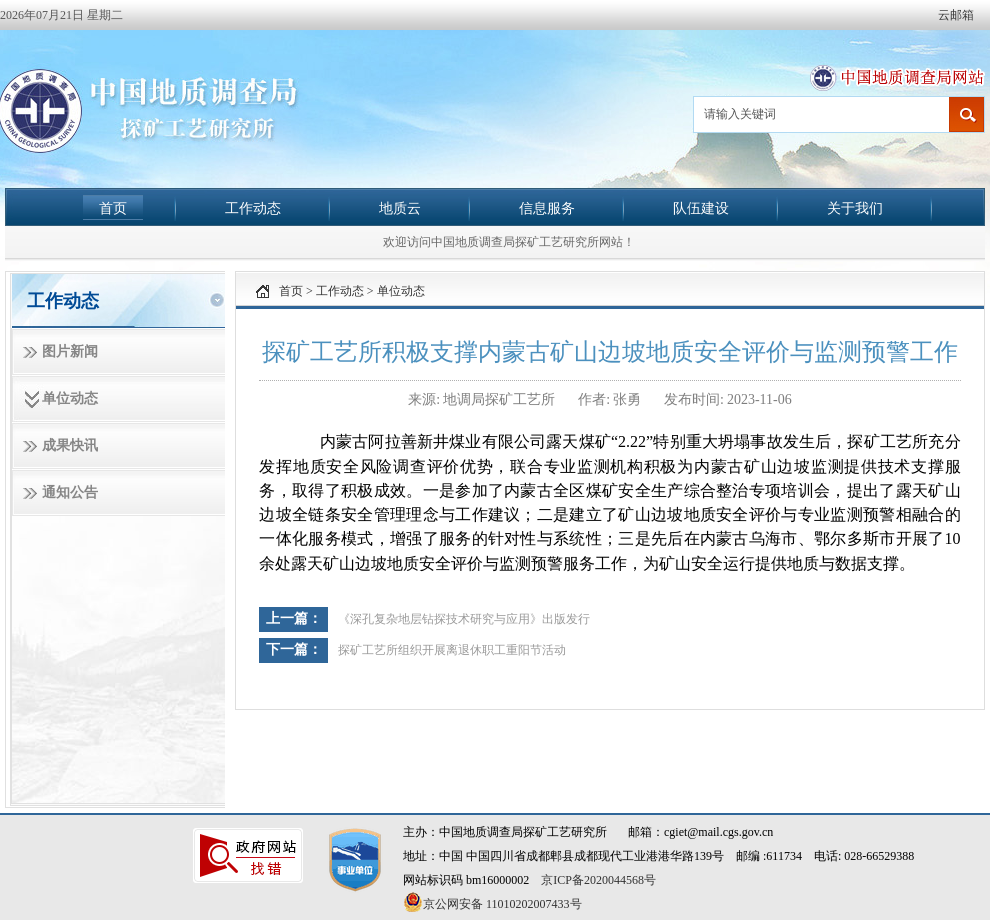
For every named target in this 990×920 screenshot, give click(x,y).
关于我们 (855, 208)
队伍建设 (701, 208)
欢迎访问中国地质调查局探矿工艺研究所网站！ (509, 242)
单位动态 (70, 398)
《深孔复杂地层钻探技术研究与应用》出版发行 (464, 619)
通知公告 (70, 492)
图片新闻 (70, 351)
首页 (113, 208)
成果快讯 (70, 445)
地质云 (400, 208)
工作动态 (253, 208)
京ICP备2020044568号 (598, 880)
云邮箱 (956, 15)
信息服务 (547, 208)
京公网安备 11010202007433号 (492, 902)
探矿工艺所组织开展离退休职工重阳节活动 (452, 650)
